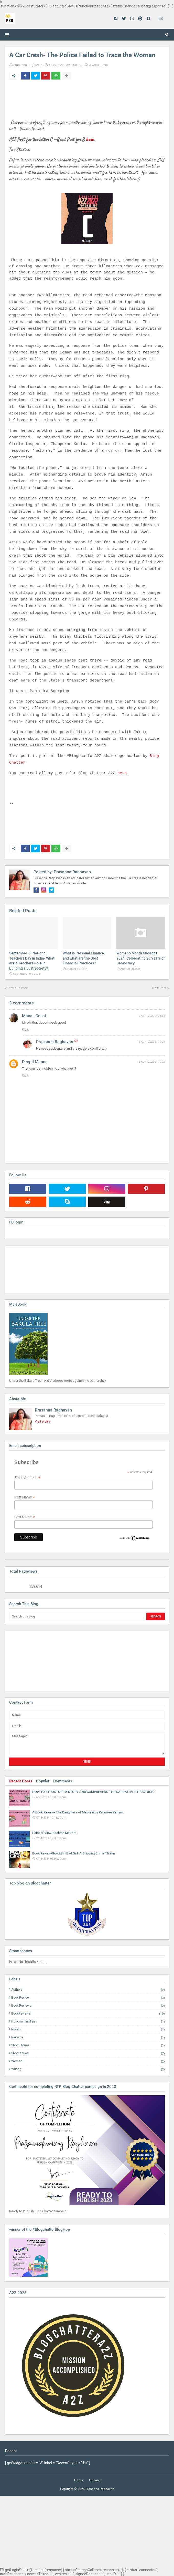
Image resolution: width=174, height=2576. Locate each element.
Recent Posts (20, 1781)
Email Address (27, 1477)
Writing (88, 2069)
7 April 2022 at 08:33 (152, 1016)
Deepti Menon (35, 1061)
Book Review (88, 1998)
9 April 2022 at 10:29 (152, 1041)
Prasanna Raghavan (27, 65)
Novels (88, 2029)
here (90, 139)
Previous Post (18, 988)
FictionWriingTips (88, 2022)
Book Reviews (88, 2006)
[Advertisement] (34, 1660)
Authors (88, 1990)
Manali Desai (34, 1015)
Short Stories (88, 2045)
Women (88, 2061)
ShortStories (88, 2053)
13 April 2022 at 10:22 (151, 1061)
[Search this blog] (77, 1616)
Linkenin (95, 2480)
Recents (88, 2037)
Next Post (159, 988)
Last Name (24, 1517)
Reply (25, 1029)
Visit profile (42, 1421)
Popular (42, 1781)
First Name (24, 1497)
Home (78, 2480)
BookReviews (88, 2014)
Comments (62, 1781)
